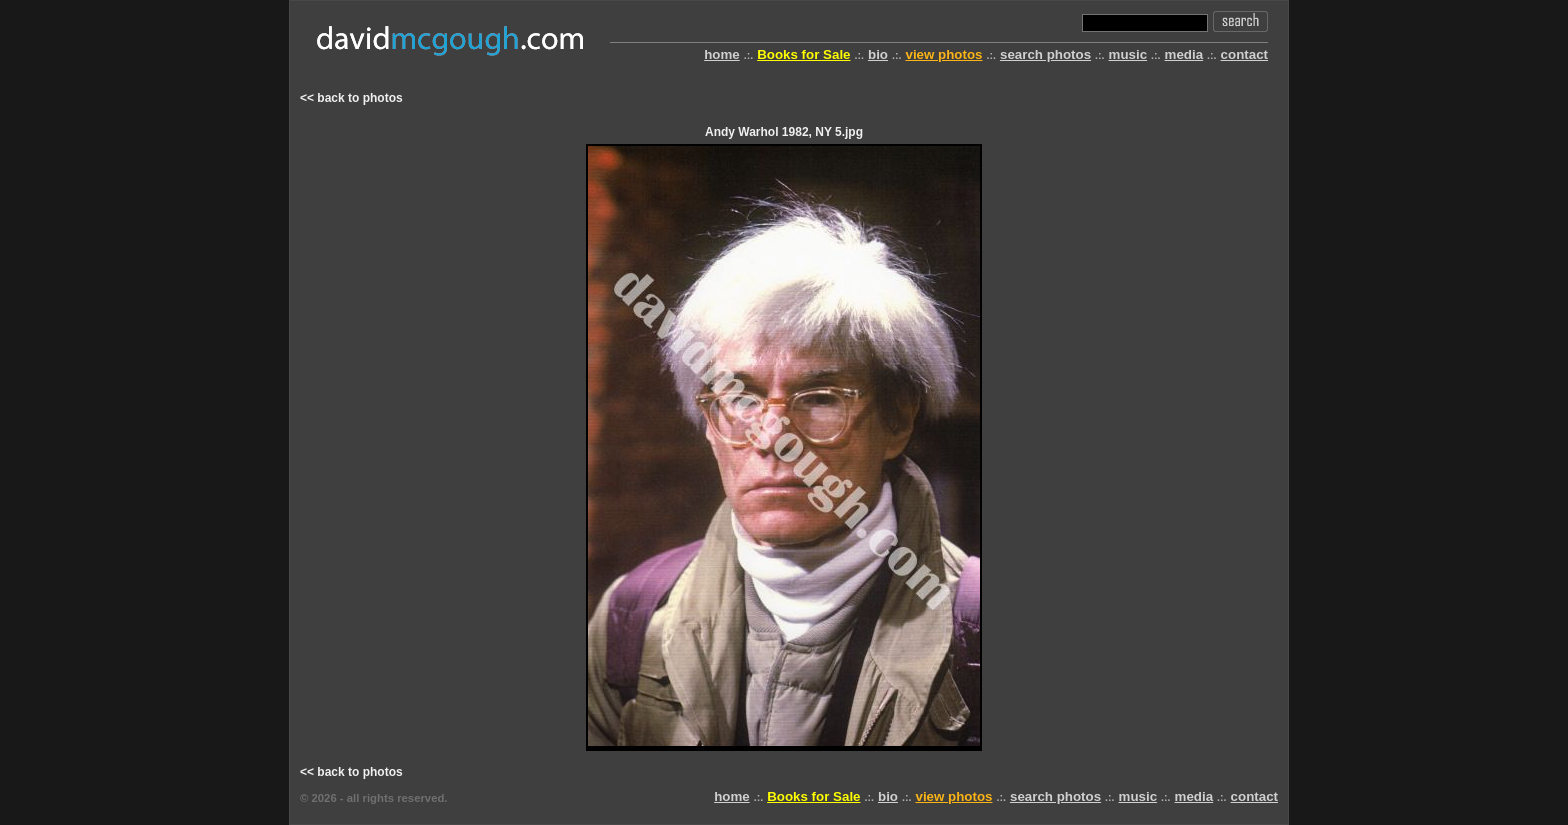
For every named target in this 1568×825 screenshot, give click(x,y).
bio (878, 54)
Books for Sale (803, 54)
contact (1244, 54)
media (1184, 54)
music (1128, 54)
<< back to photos (351, 98)
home (722, 54)
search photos (1045, 54)
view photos (943, 54)
